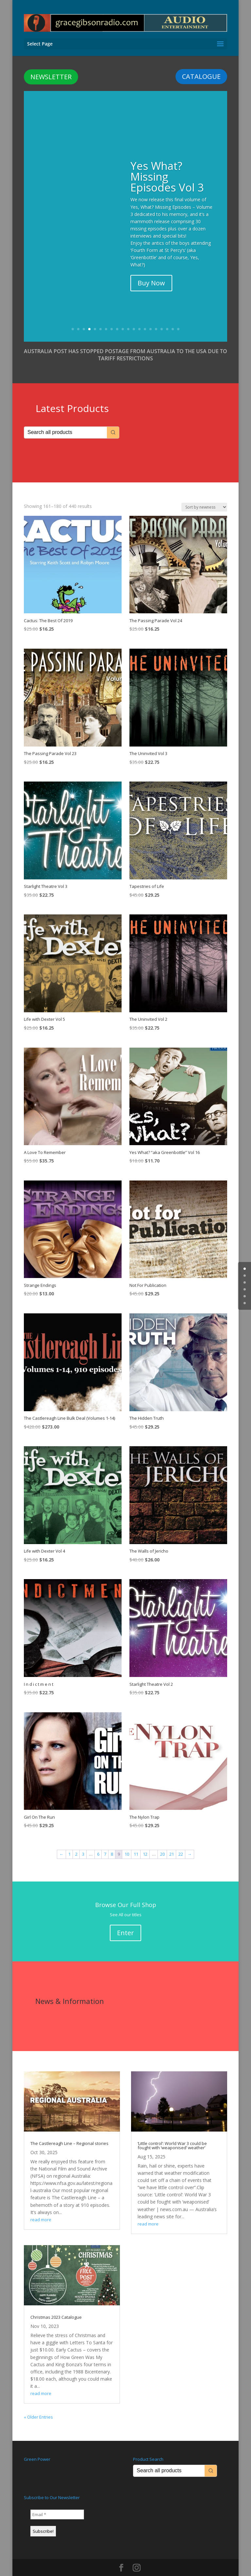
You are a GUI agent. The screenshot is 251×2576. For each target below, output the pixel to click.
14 (145, 318)
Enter (125, 1921)
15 (150, 318)
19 (173, 318)
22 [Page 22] (180, 1843)
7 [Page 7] (105, 1843)
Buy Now (151, 271)
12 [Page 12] (145, 1843)
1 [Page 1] (69, 1843)
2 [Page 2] (76, 1843)
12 (134, 318)
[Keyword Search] (65, 421)
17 (161, 318)
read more (40, 2208)
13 (139, 318)
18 (167, 318)
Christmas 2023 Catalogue (56, 2306)
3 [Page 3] (83, 1843)
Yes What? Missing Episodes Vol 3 (167, 165)
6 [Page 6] (98, 1843)
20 (178, 318)
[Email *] (57, 2503)
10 (123, 318)
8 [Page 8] (112, 1843)
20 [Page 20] (162, 1843)
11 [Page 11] (136, 1843)
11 (128, 318)
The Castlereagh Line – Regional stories (69, 2132)
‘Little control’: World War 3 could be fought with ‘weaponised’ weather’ (172, 2134)
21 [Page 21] (171, 1843)
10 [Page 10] (127, 1843)
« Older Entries (38, 2406)
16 (156, 318)
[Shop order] (204, 496)
